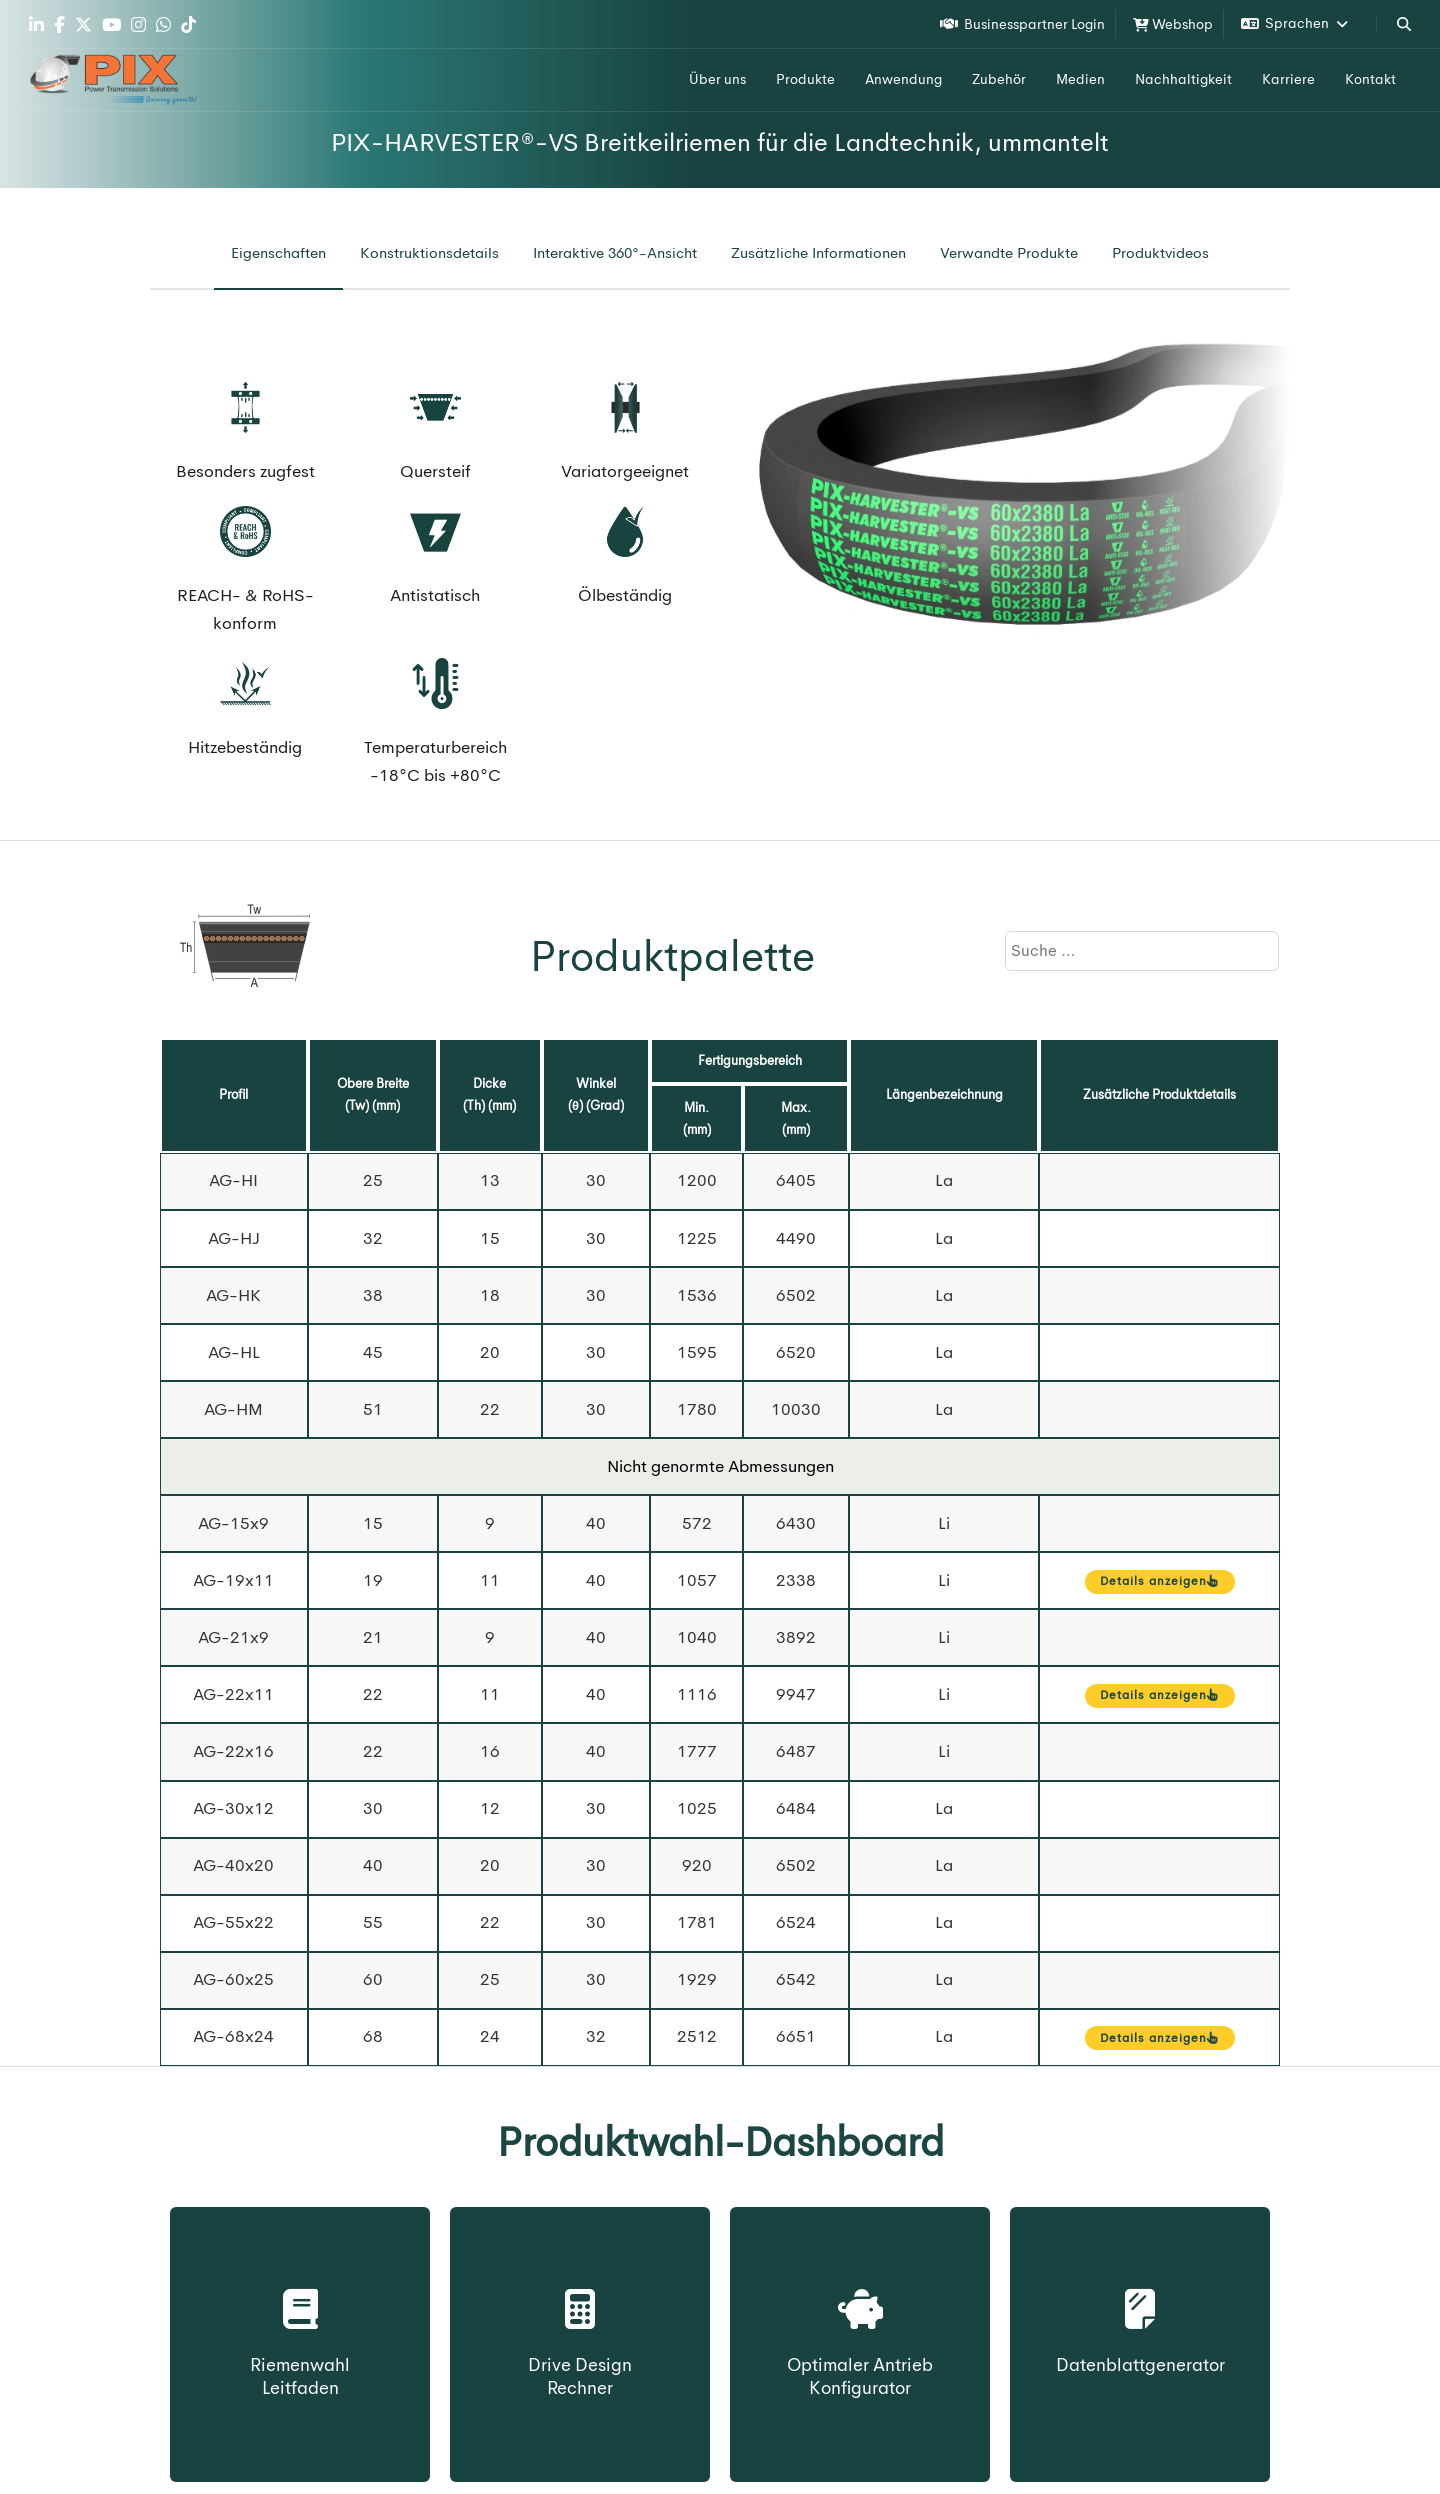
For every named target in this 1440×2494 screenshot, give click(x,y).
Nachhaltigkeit (1183, 79)
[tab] (278, 253)
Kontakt (1370, 79)
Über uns (717, 79)
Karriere (1288, 79)
